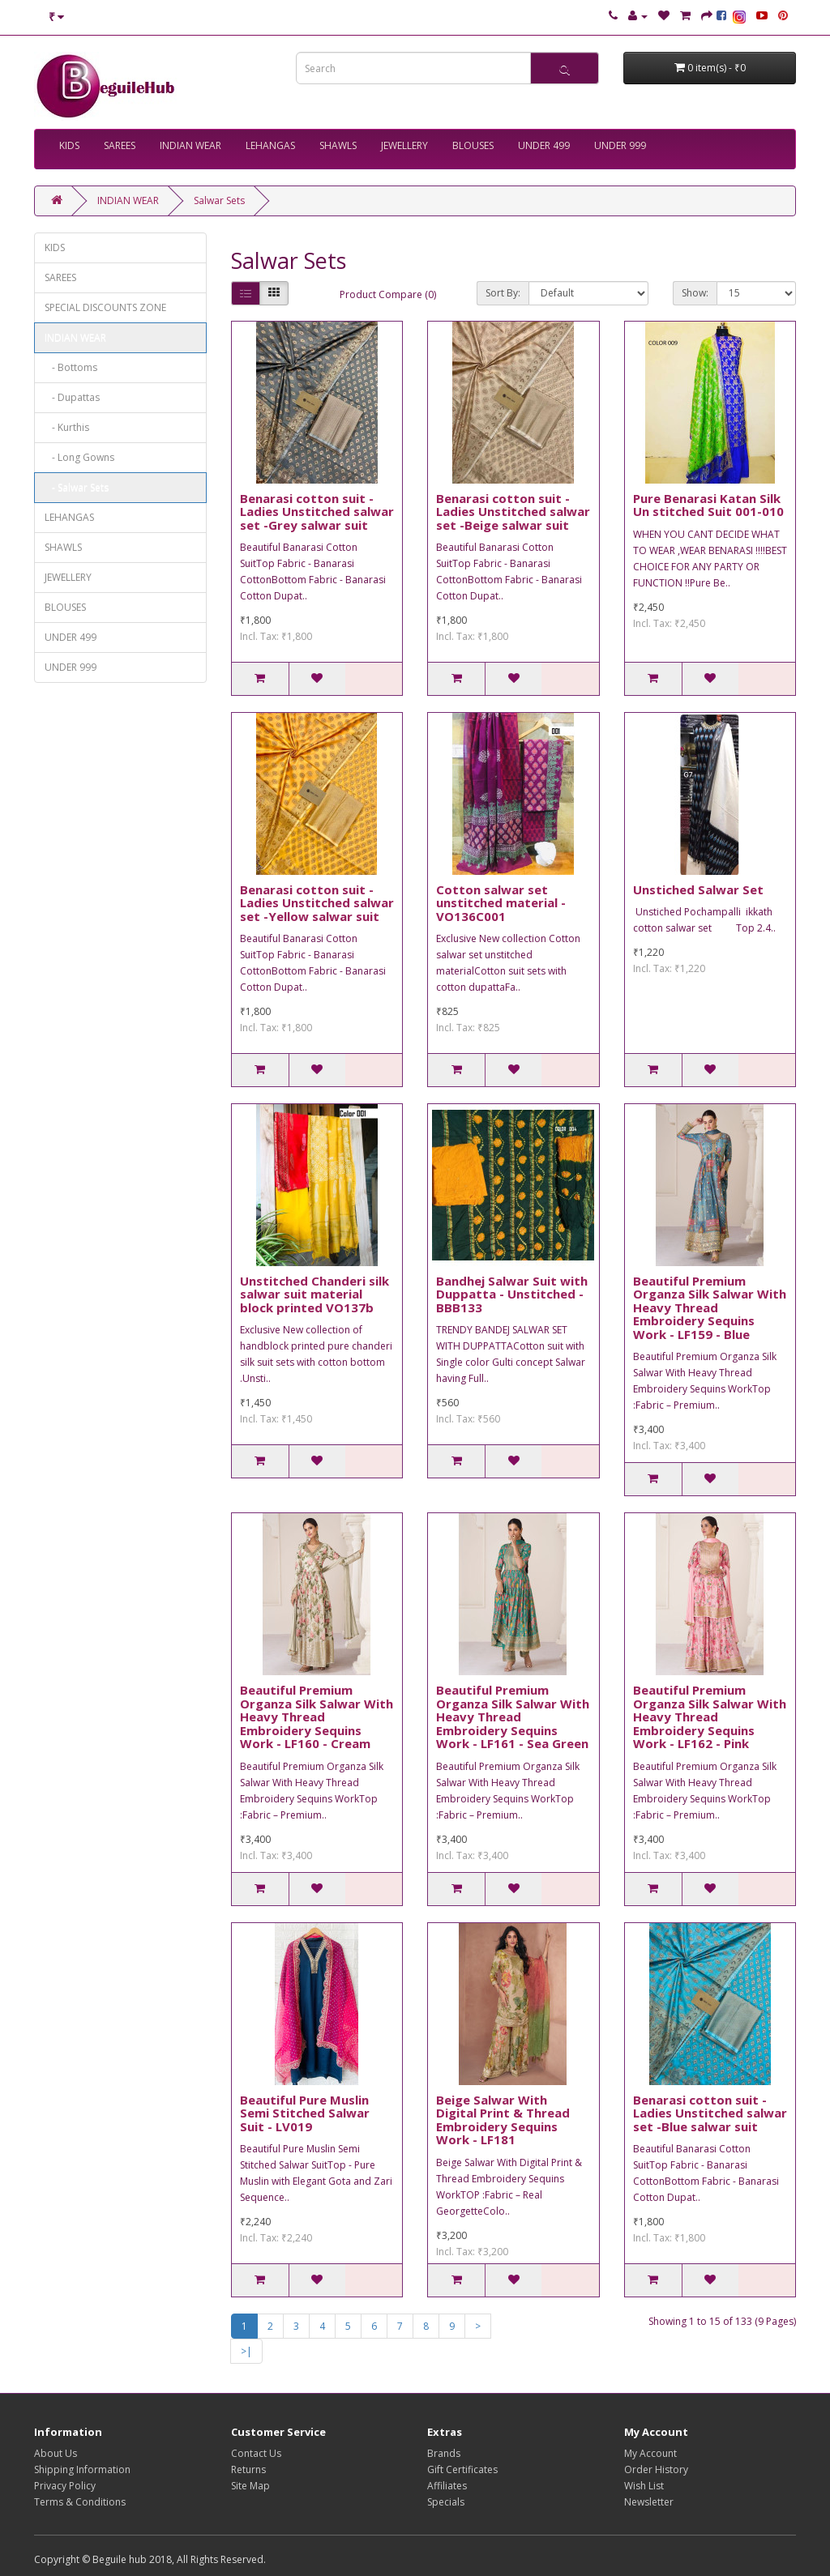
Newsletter (649, 2502)
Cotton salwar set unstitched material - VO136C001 (501, 902)
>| (246, 2351)
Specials (445, 2502)
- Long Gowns (79, 457)
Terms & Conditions (80, 2502)
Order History (656, 2469)
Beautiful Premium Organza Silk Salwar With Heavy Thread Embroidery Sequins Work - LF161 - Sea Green (512, 1716)
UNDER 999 (620, 145)
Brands (443, 2453)
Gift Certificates (462, 2469)
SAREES (119, 145)
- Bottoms (71, 367)
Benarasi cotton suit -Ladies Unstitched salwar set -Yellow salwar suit (317, 902)
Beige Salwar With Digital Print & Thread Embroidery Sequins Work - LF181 (503, 2120)
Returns (248, 2469)
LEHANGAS (270, 145)
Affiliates (447, 2486)
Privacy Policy (65, 2486)
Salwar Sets (219, 200)
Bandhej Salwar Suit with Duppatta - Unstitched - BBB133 (512, 1294)
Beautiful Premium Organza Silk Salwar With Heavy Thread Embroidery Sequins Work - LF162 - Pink (709, 1716)
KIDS (69, 145)
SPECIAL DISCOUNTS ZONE (105, 307)
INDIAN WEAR (190, 145)
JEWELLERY (404, 145)
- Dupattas (72, 397)
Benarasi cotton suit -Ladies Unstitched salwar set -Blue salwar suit (710, 2113)
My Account (650, 2453)
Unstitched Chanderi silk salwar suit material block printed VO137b (314, 1294)
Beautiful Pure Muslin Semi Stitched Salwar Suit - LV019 (305, 2113)
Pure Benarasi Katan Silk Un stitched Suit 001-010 (708, 505)
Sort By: (503, 293)
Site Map (250, 2486)
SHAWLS (338, 145)
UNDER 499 (544, 145)
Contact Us (256, 2453)
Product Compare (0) (388, 294)
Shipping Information (82, 2469)
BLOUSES (473, 145)
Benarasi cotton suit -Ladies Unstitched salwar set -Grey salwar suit (317, 511)
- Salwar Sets (77, 487)
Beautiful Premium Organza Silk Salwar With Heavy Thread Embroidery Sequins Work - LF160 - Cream (316, 1716)
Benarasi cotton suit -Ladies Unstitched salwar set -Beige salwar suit (513, 511)
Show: (695, 293)
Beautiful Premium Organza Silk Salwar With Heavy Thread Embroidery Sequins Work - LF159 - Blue (709, 1307)
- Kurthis (67, 427)
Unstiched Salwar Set (698, 889)
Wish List (644, 2486)
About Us (55, 2453)
